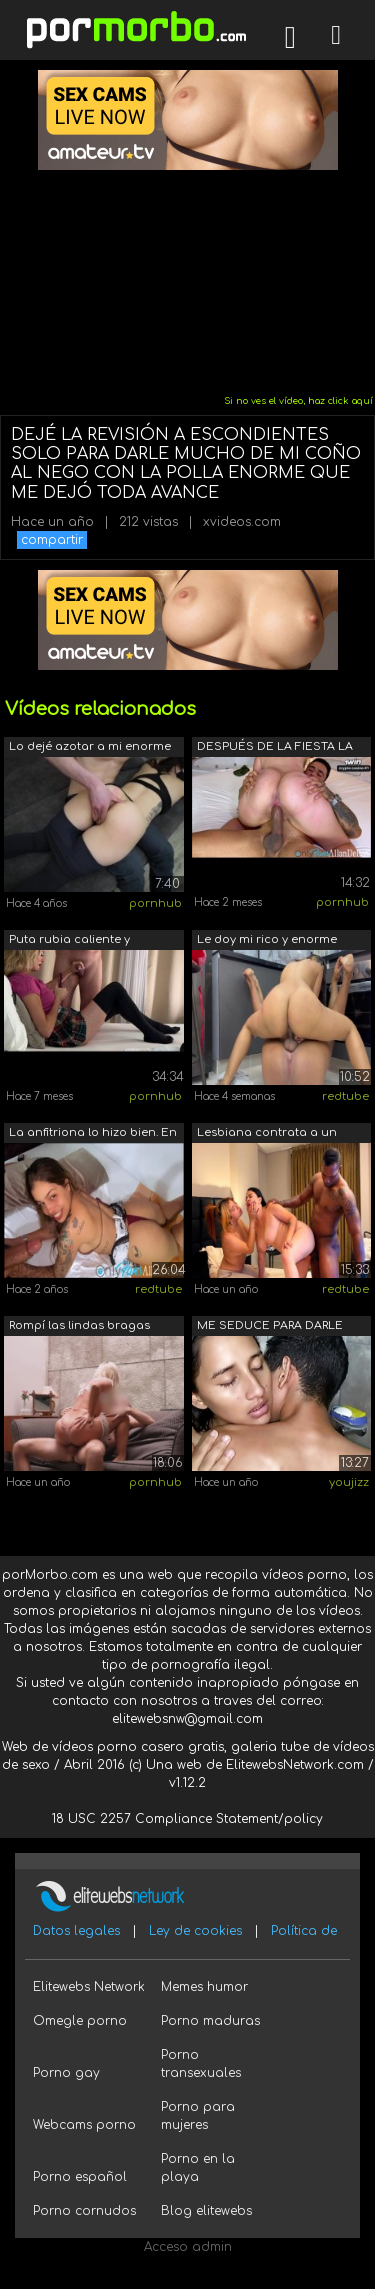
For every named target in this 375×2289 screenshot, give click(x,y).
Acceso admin (188, 2247)
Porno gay (66, 2073)
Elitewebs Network (89, 1987)
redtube (345, 1096)
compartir (52, 540)
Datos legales (76, 1931)
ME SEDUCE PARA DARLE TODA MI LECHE (270, 1327)
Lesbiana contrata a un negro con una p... (267, 1134)
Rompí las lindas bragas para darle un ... (79, 1327)
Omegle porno (80, 2021)
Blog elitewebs (206, 2211)
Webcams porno (84, 2125)
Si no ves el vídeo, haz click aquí (298, 401)
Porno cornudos (84, 2211)
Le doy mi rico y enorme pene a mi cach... (267, 941)
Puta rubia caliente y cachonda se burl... (69, 941)
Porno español (80, 2177)
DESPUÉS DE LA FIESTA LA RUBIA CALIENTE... (275, 748)
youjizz (349, 1482)
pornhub (155, 903)
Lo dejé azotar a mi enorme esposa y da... (90, 748)
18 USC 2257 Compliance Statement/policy (187, 1819)
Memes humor (204, 1987)
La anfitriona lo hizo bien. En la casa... (93, 1134)
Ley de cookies (195, 1931)
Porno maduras (210, 2021)
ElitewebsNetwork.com (295, 1765)
